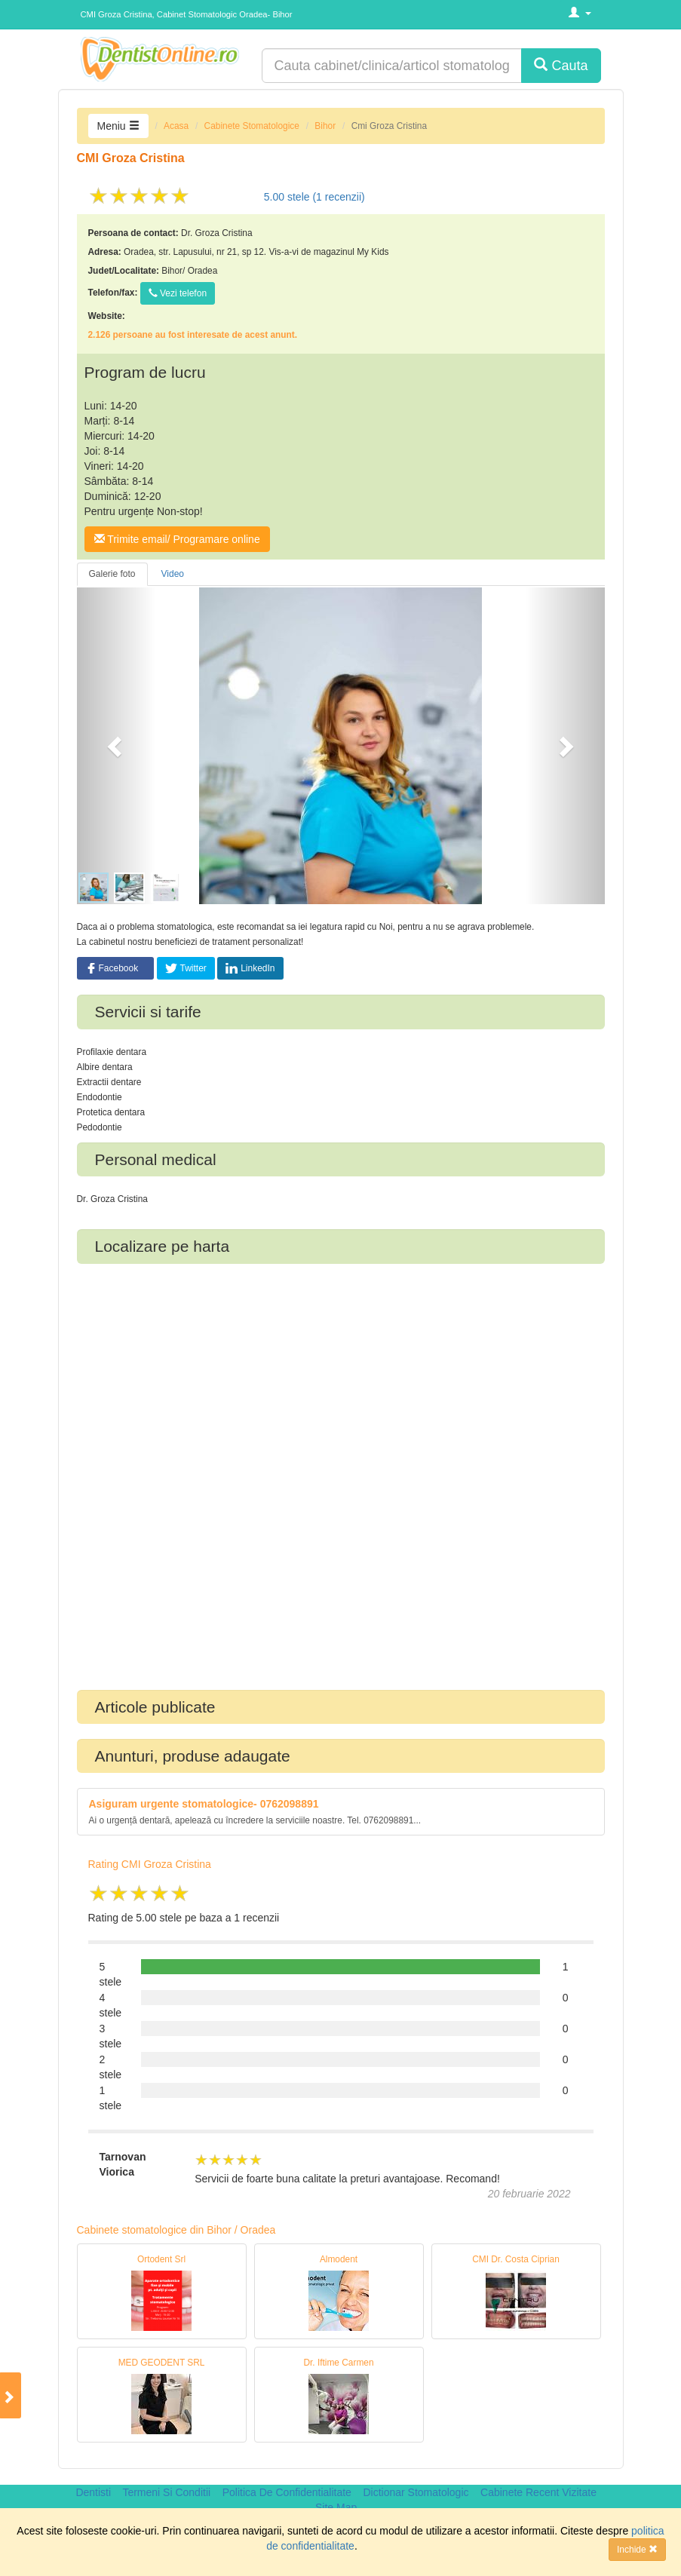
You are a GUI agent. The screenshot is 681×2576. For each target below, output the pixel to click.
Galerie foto (112, 574)
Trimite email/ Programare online (177, 539)
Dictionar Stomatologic (415, 2492)
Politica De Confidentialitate (286, 2492)
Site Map (336, 2507)
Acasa (176, 126)
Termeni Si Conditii (166, 2492)
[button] (116, 745)
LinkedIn (250, 968)
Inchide (637, 2549)
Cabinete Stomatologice (251, 126)
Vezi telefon (178, 293)
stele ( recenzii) (314, 197)
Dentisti (93, 2492)
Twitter (186, 968)
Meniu (118, 126)
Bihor (325, 126)
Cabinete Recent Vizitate (538, 2492)
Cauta (560, 65)
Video (172, 574)
